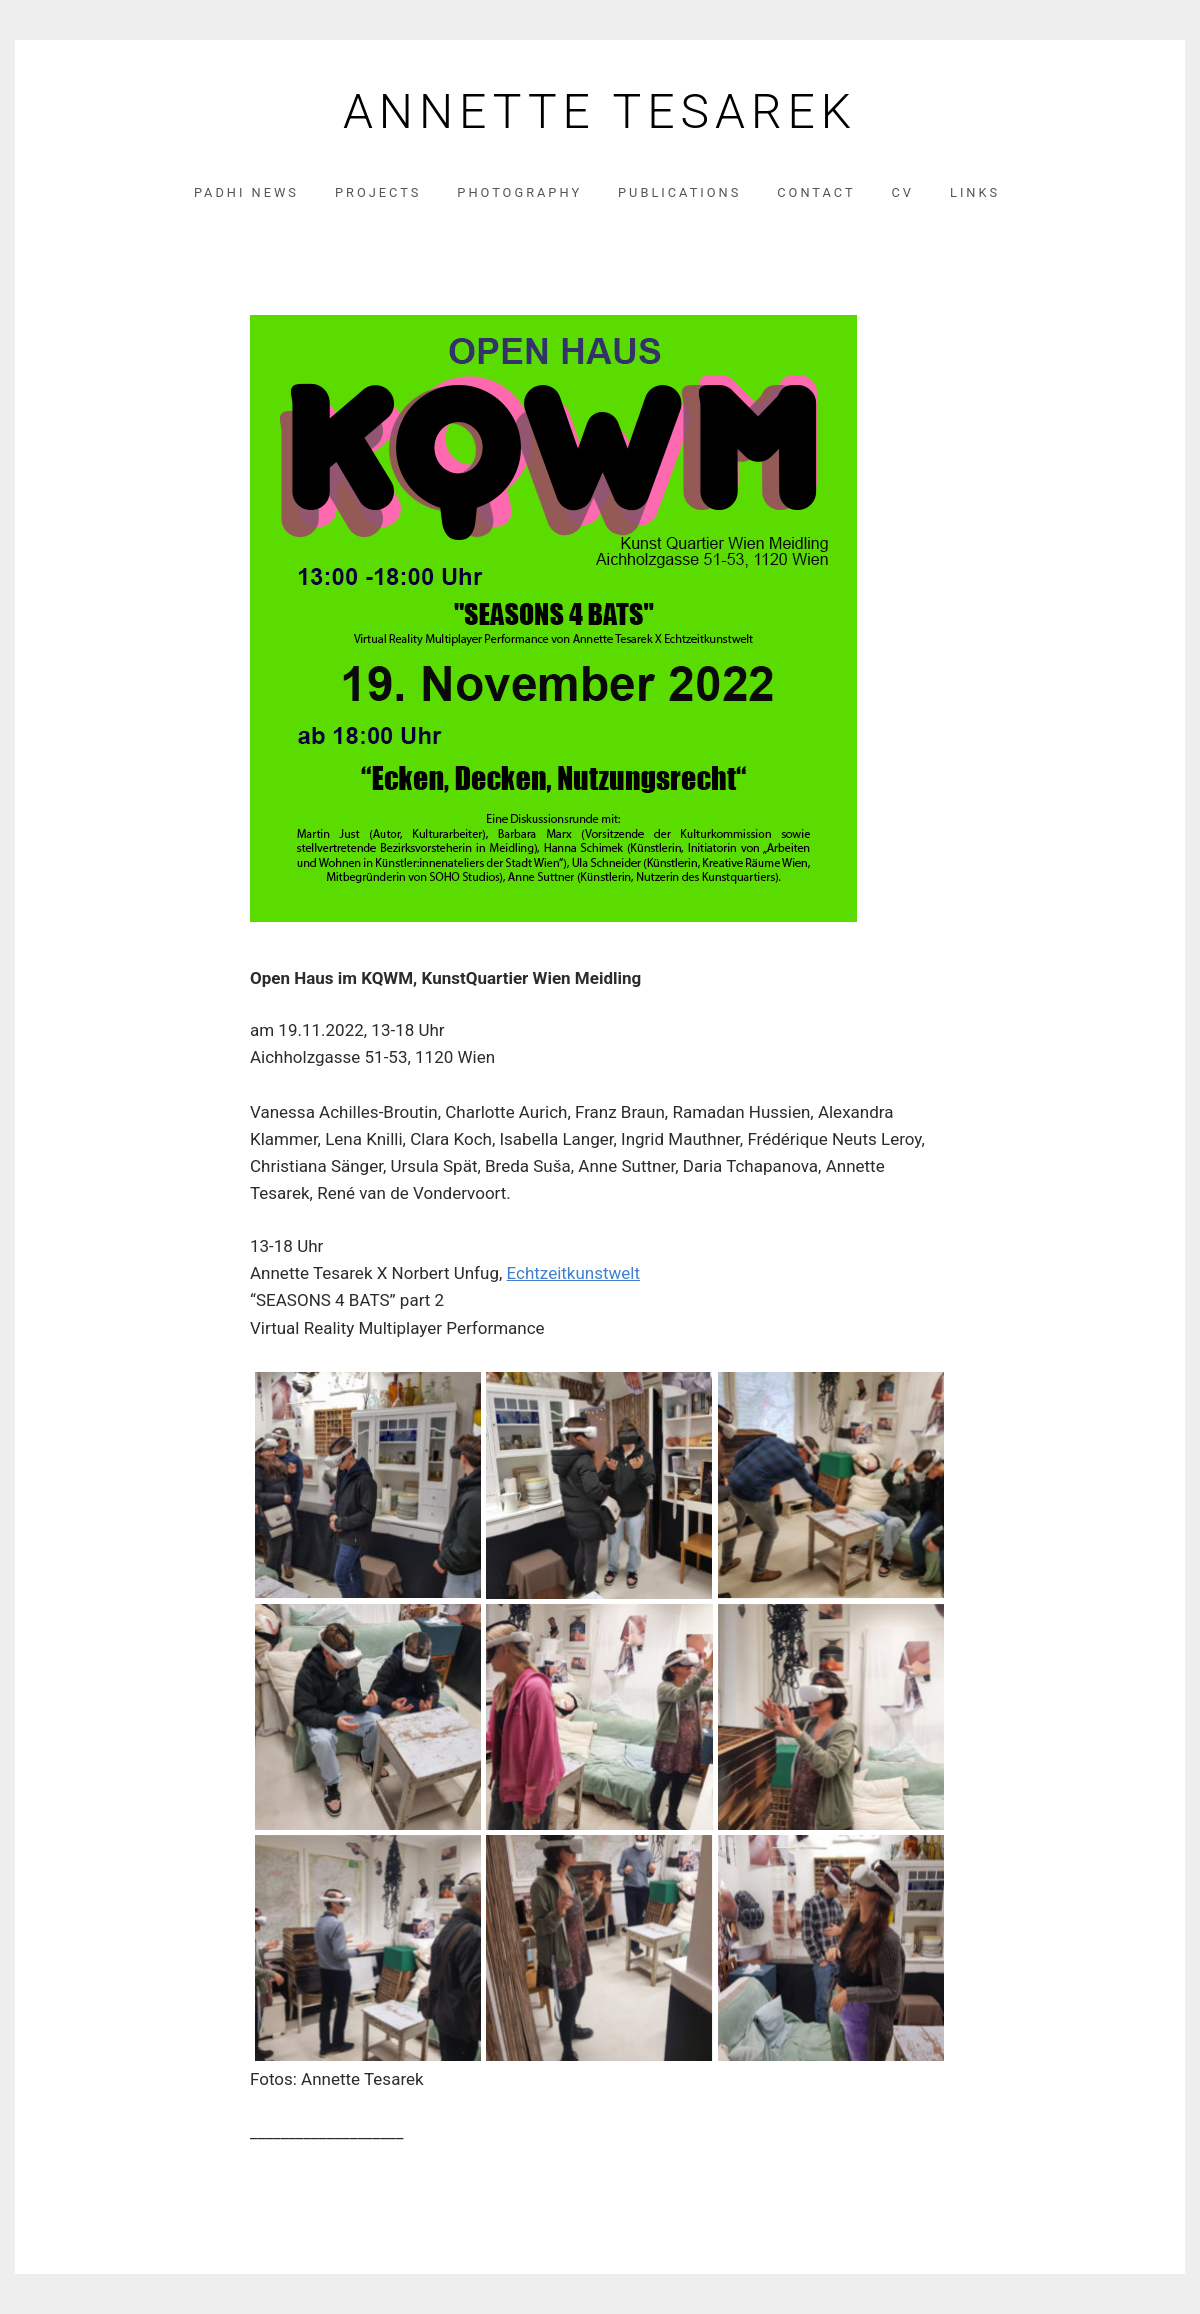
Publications (679, 192)
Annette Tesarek (600, 112)
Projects (378, 192)
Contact (816, 192)
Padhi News (246, 192)
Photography (519, 192)
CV (903, 192)
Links (975, 192)
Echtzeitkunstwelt (574, 1273)
